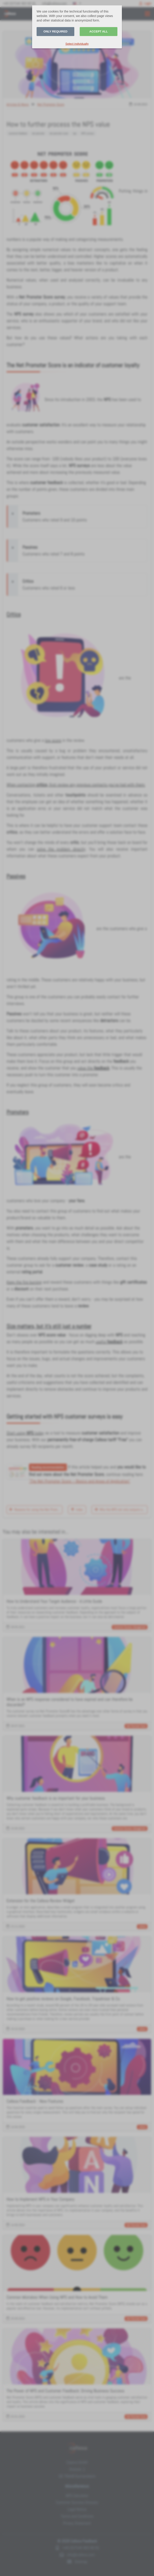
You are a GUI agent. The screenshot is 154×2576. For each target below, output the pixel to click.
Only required (56, 31)
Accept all (98, 31)
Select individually (76, 43)
